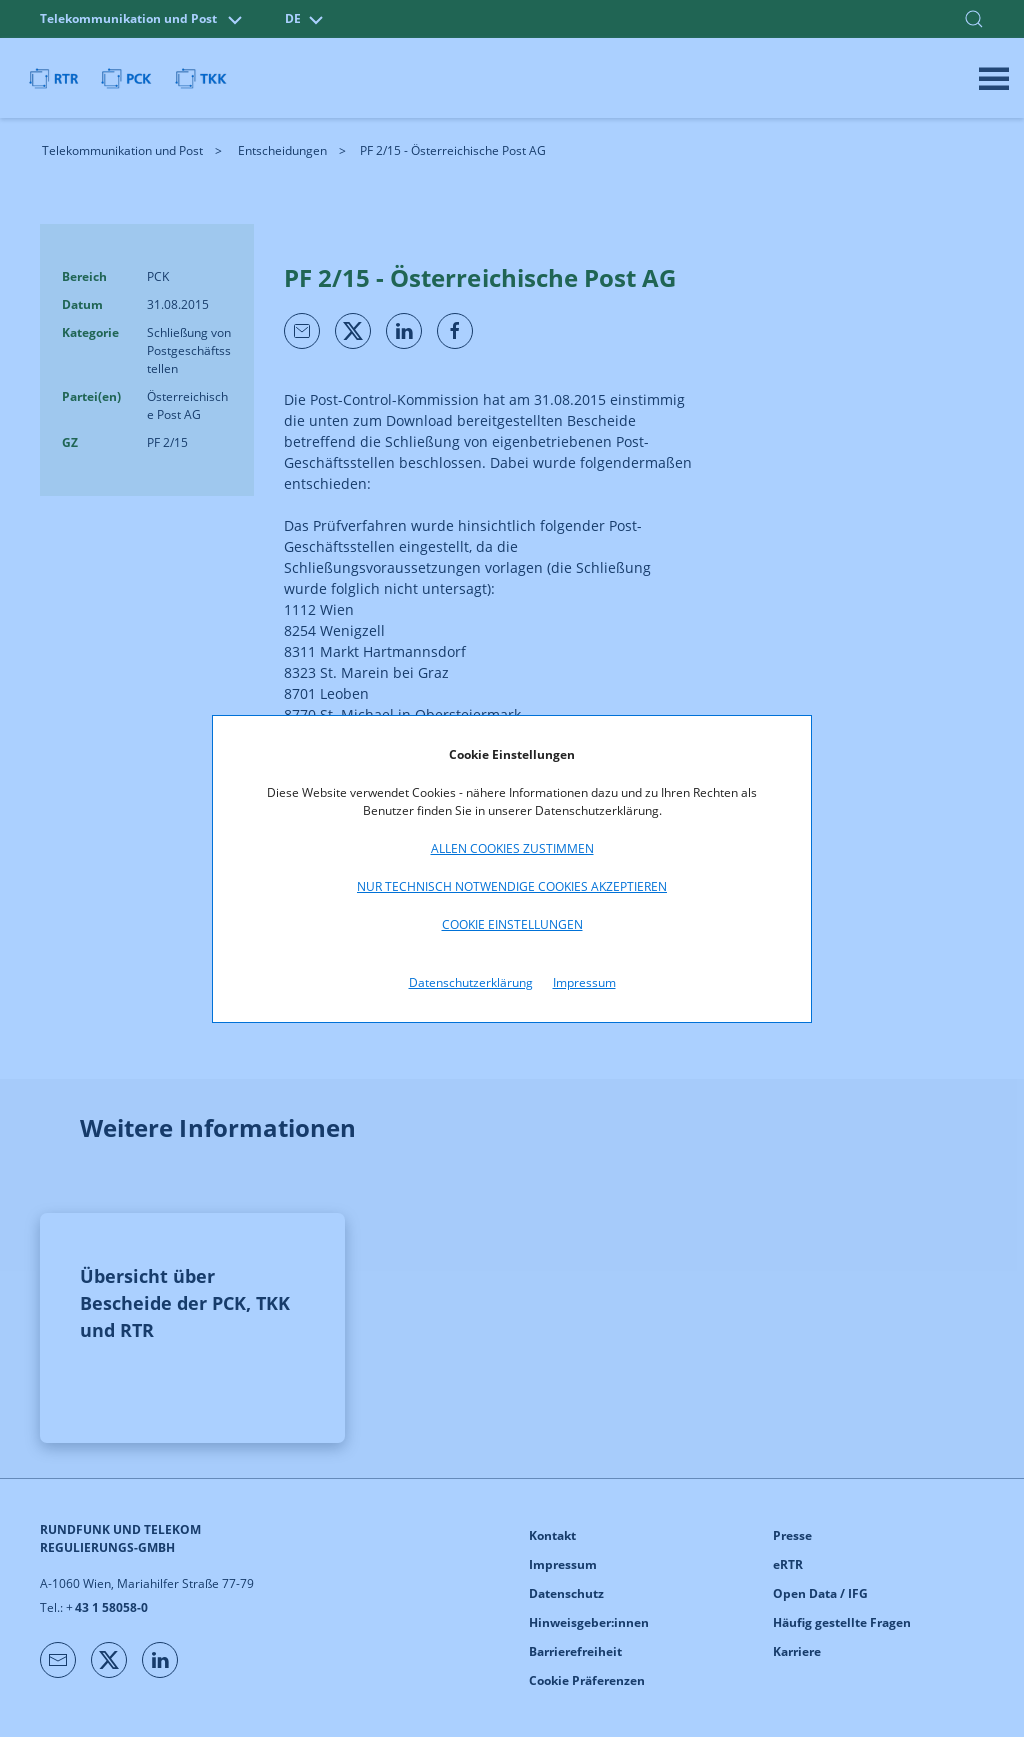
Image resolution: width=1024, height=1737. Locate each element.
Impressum (584, 982)
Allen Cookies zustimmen (512, 848)
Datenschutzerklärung (471, 982)
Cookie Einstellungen (512, 924)
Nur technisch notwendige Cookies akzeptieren (512, 886)
